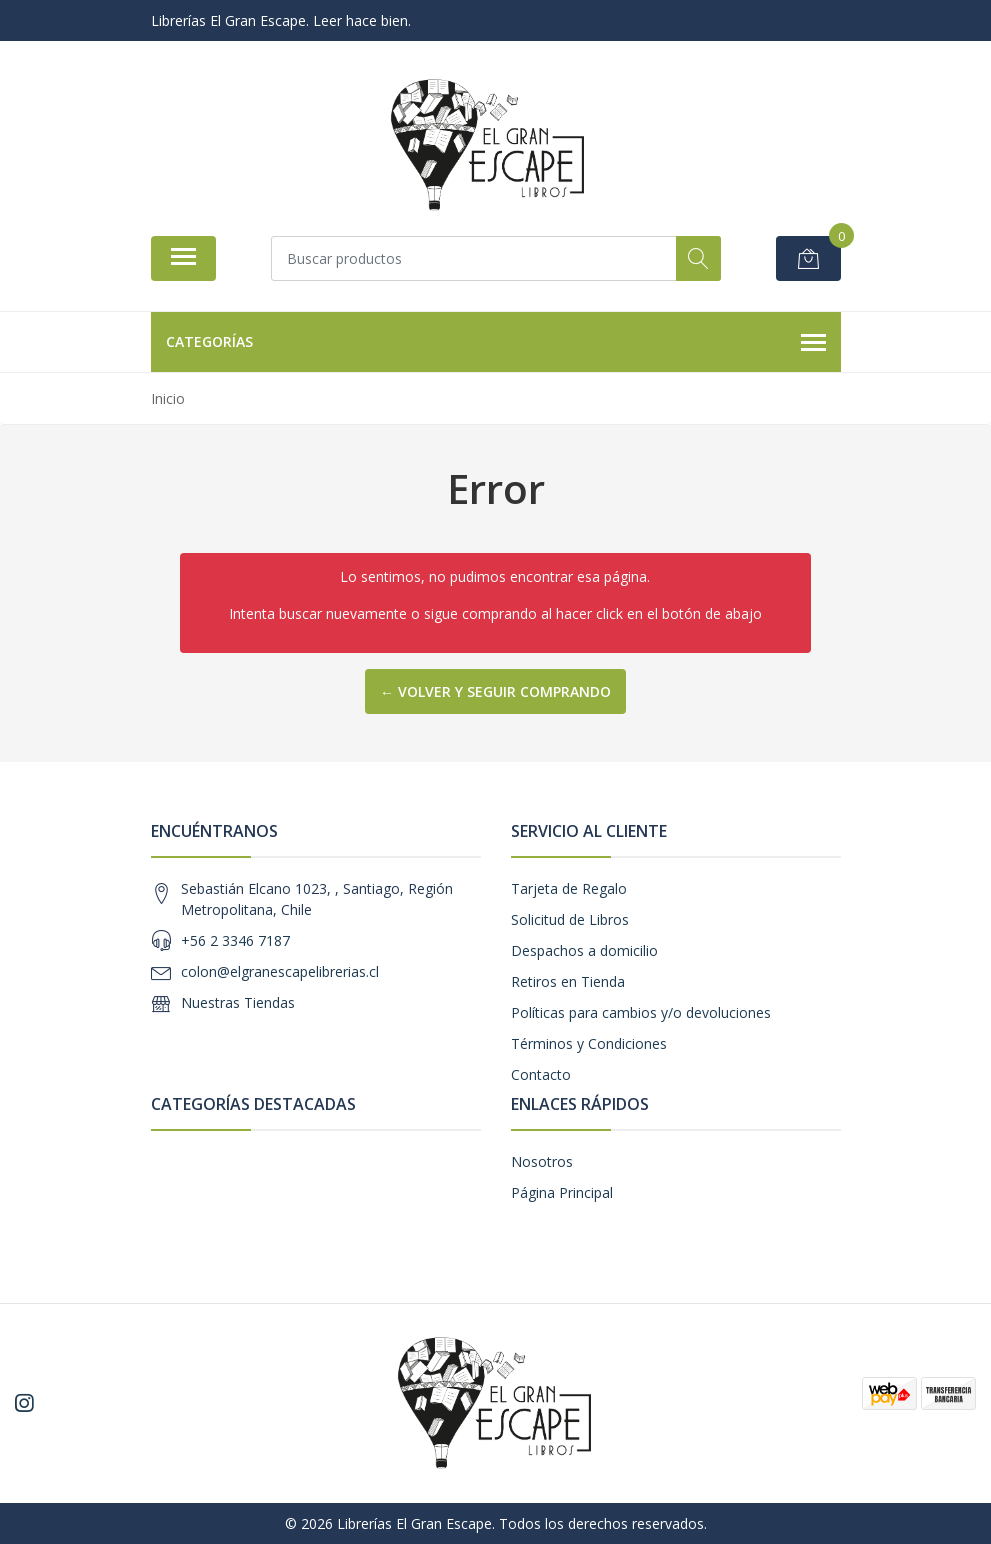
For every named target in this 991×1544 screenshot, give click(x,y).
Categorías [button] (496, 343)
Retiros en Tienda (568, 981)
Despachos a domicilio (584, 950)
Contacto (541, 1074)
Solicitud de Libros (570, 919)
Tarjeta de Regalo (569, 888)
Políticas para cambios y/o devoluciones (641, 1012)
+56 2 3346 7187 (235, 940)
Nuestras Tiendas (238, 1002)
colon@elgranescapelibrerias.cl (280, 971)
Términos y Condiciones (589, 1043)
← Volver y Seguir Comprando (495, 691)
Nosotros (542, 1161)
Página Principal (562, 1192)
